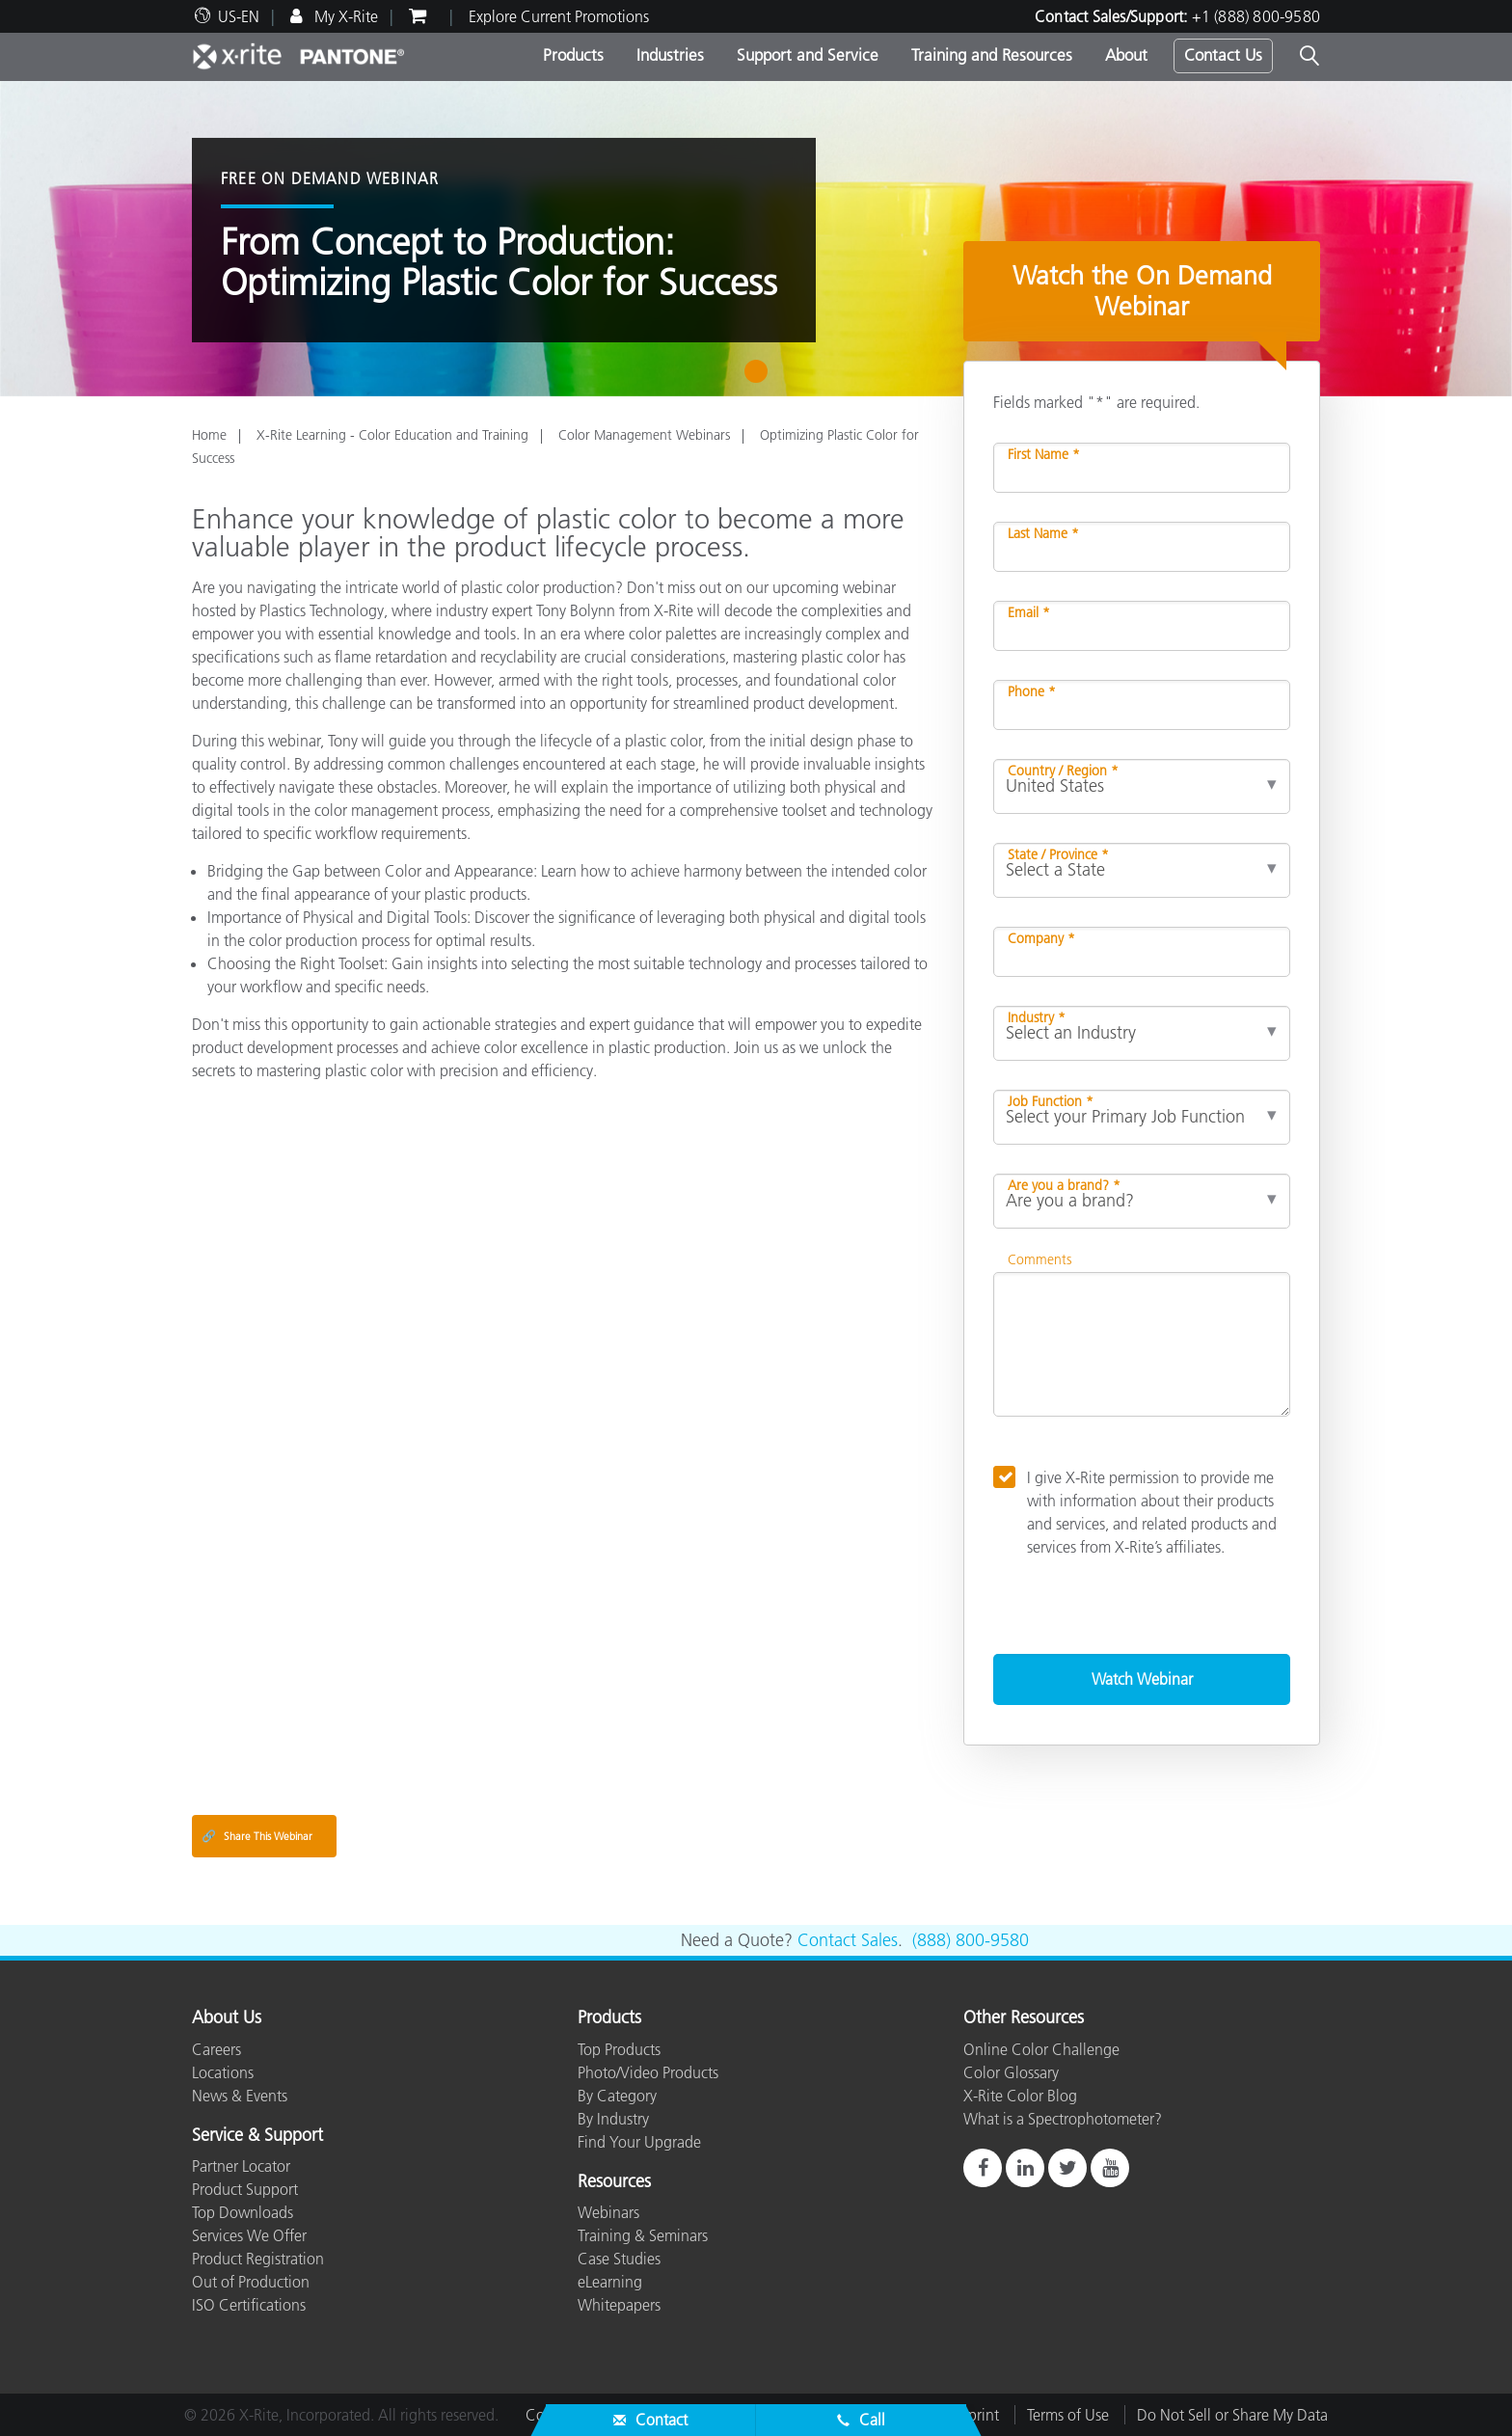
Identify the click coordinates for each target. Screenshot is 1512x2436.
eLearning (610, 2281)
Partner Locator (241, 2166)
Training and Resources (991, 55)
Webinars (608, 2212)
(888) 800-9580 (970, 1940)
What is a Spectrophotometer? (1062, 2118)
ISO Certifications (249, 2304)
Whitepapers (619, 2304)
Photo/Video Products (648, 2072)
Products (573, 55)
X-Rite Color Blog (1020, 2095)
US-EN (238, 16)
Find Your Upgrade (639, 2142)
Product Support (245, 2189)
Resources (614, 2182)
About (1126, 55)
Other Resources (1023, 2018)
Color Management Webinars (644, 435)
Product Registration (258, 2258)
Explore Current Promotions (559, 16)
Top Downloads (242, 2212)
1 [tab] (760, 378)
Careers (216, 2049)
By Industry (613, 2118)
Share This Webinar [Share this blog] (257, 1836)
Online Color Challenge (1041, 2049)
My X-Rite (344, 16)
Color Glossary (1011, 2072)
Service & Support (257, 2136)
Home (209, 435)
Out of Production (251, 2281)
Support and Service (807, 55)
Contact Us (1223, 55)
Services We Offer (249, 2235)
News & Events (239, 2095)
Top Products (619, 2049)
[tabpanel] (756, 238)
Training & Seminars (643, 2235)
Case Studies (619, 2258)
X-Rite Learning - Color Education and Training (392, 435)
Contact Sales (847, 1940)
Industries (670, 55)
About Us (226, 2018)
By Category (617, 2095)
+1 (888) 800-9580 (1256, 16)
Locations (223, 2072)
